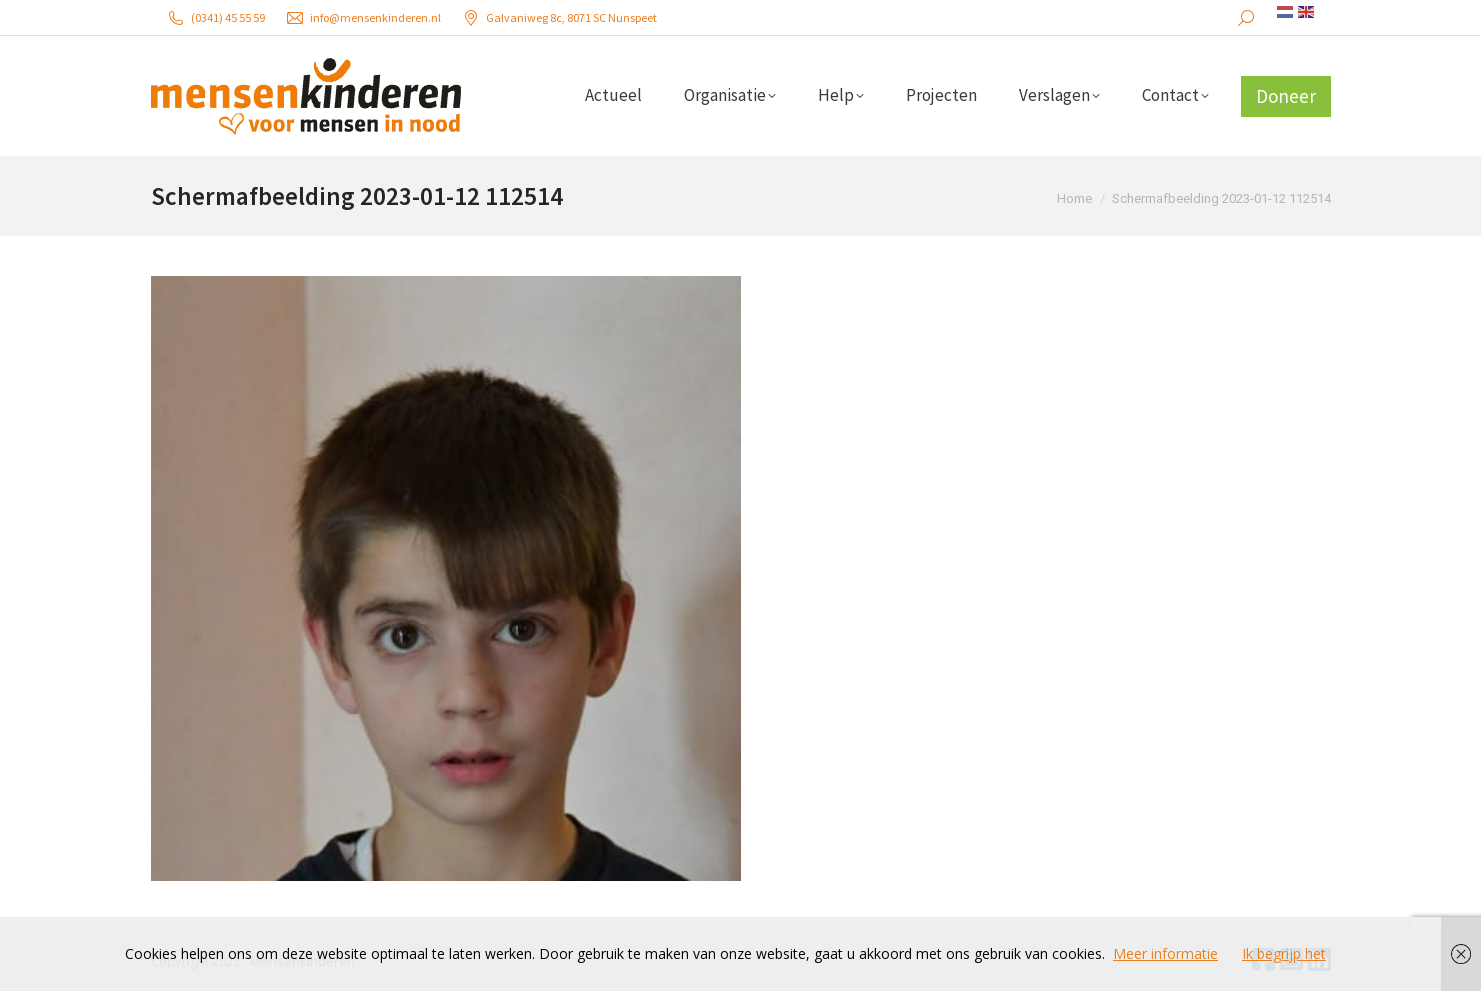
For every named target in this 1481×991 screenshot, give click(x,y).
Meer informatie (1165, 953)
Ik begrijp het (1284, 953)
